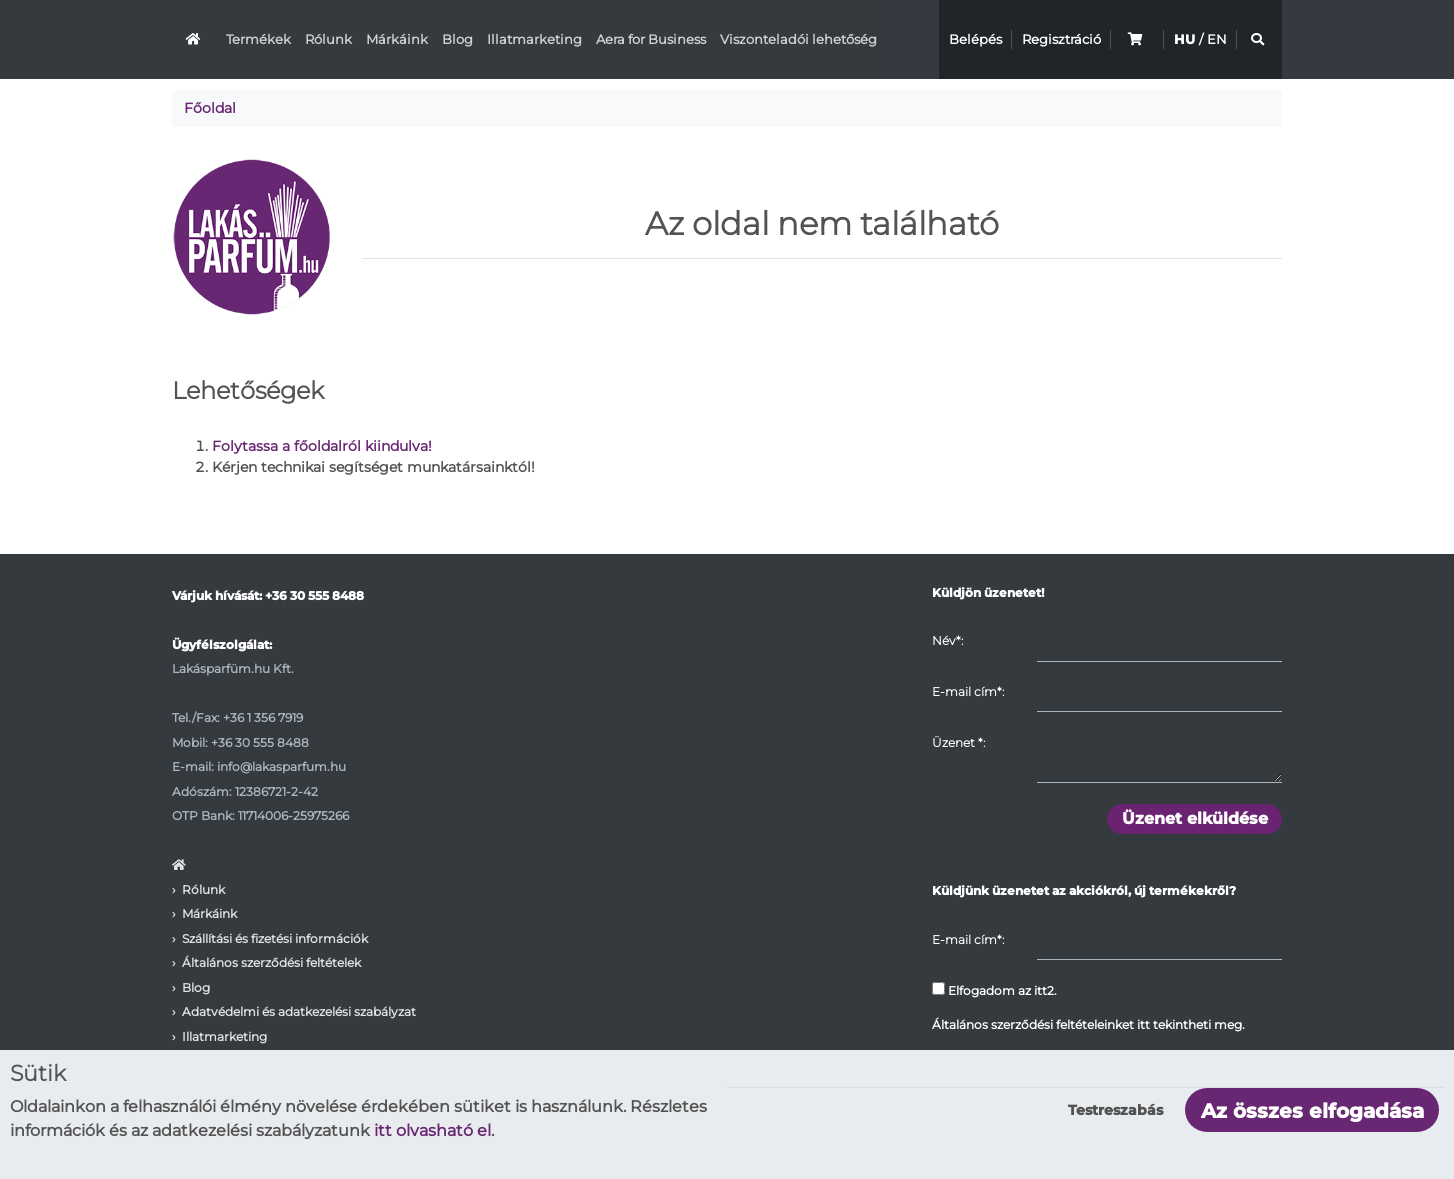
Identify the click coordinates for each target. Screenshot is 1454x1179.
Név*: (947, 640)
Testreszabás (1115, 1110)
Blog (457, 39)
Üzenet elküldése (1195, 818)
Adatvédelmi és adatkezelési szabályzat (299, 1011)
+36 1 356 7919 (263, 717)
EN (1217, 39)
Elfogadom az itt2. (994, 990)
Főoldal (210, 108)
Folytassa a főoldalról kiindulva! (322, 446)
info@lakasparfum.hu (281, 766)
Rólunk (328, 39)
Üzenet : (958, 742)
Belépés (975, 39)
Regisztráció (1061, 39)
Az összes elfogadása (1312, 1111)
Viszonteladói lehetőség (798, 39)
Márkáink (397, 39)
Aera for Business (651, 39)
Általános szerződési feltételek (271, 962)
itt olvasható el (432, 1130)
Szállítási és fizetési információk (275, 938)
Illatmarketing (534, 39)
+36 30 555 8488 (314, 595)
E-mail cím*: (968, 691)
